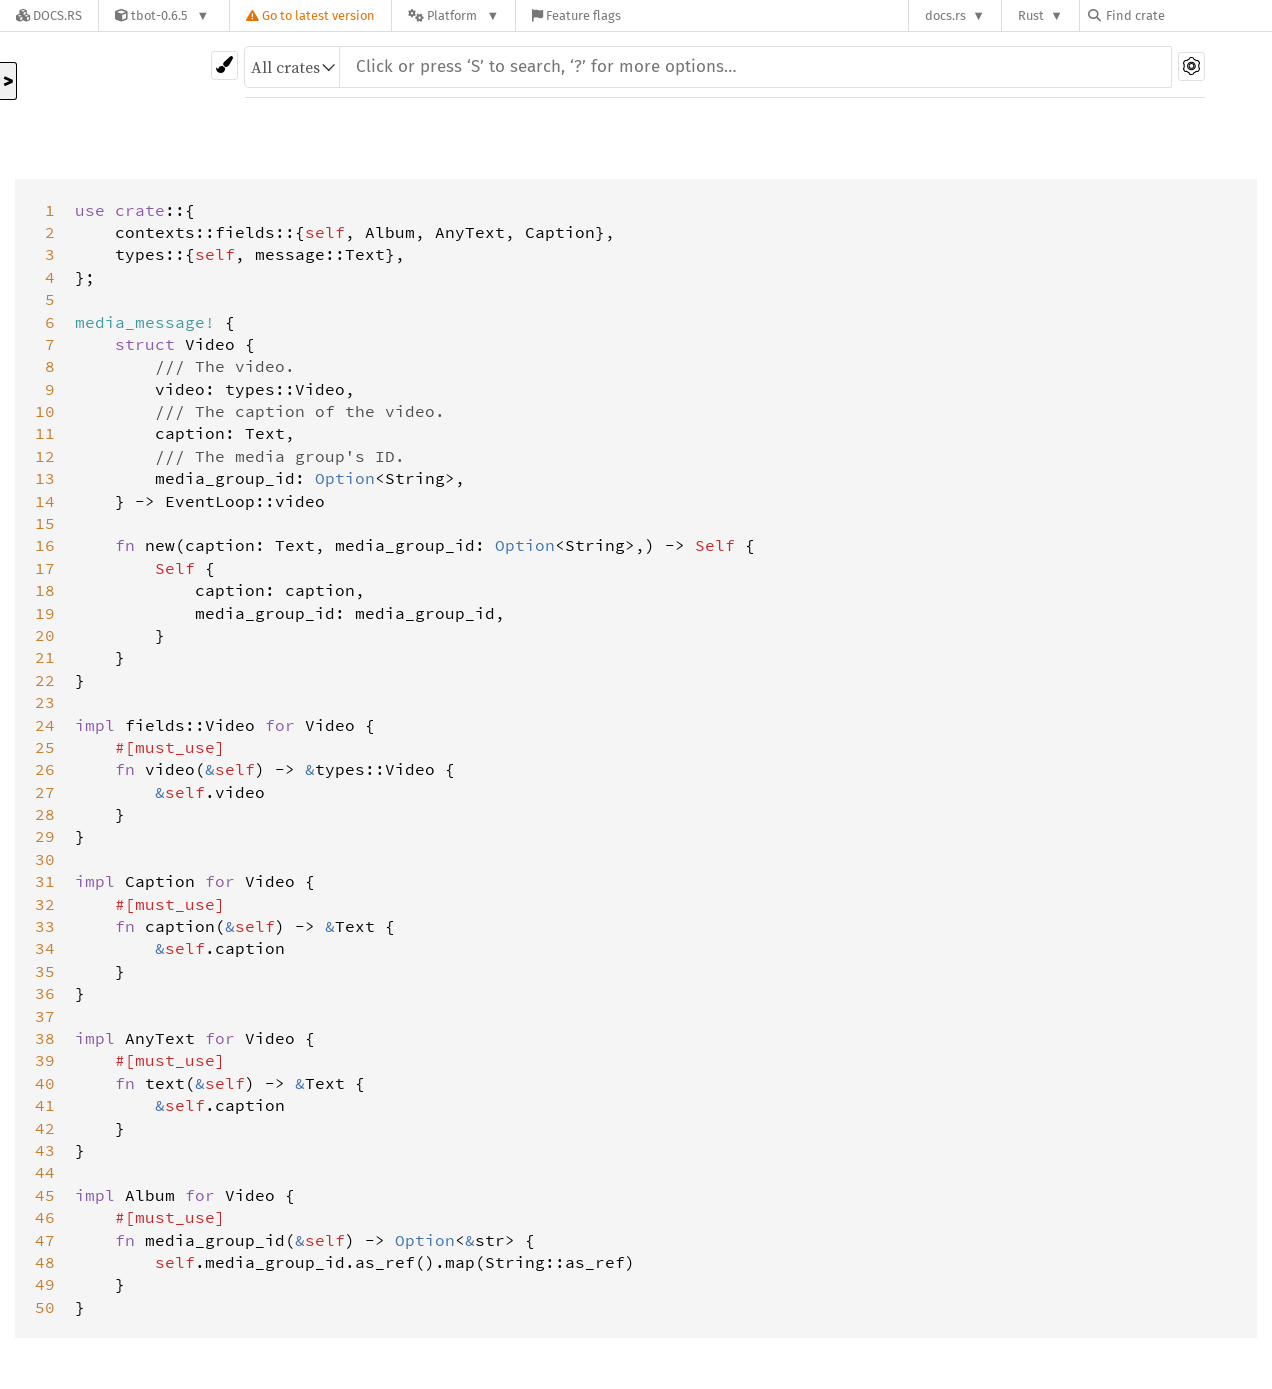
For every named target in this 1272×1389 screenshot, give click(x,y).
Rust (1031, 15)
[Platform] (453, 15)
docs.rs (945, 15)
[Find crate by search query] (1188, 15)
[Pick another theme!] (224, 65)
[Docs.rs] (49, 15)
